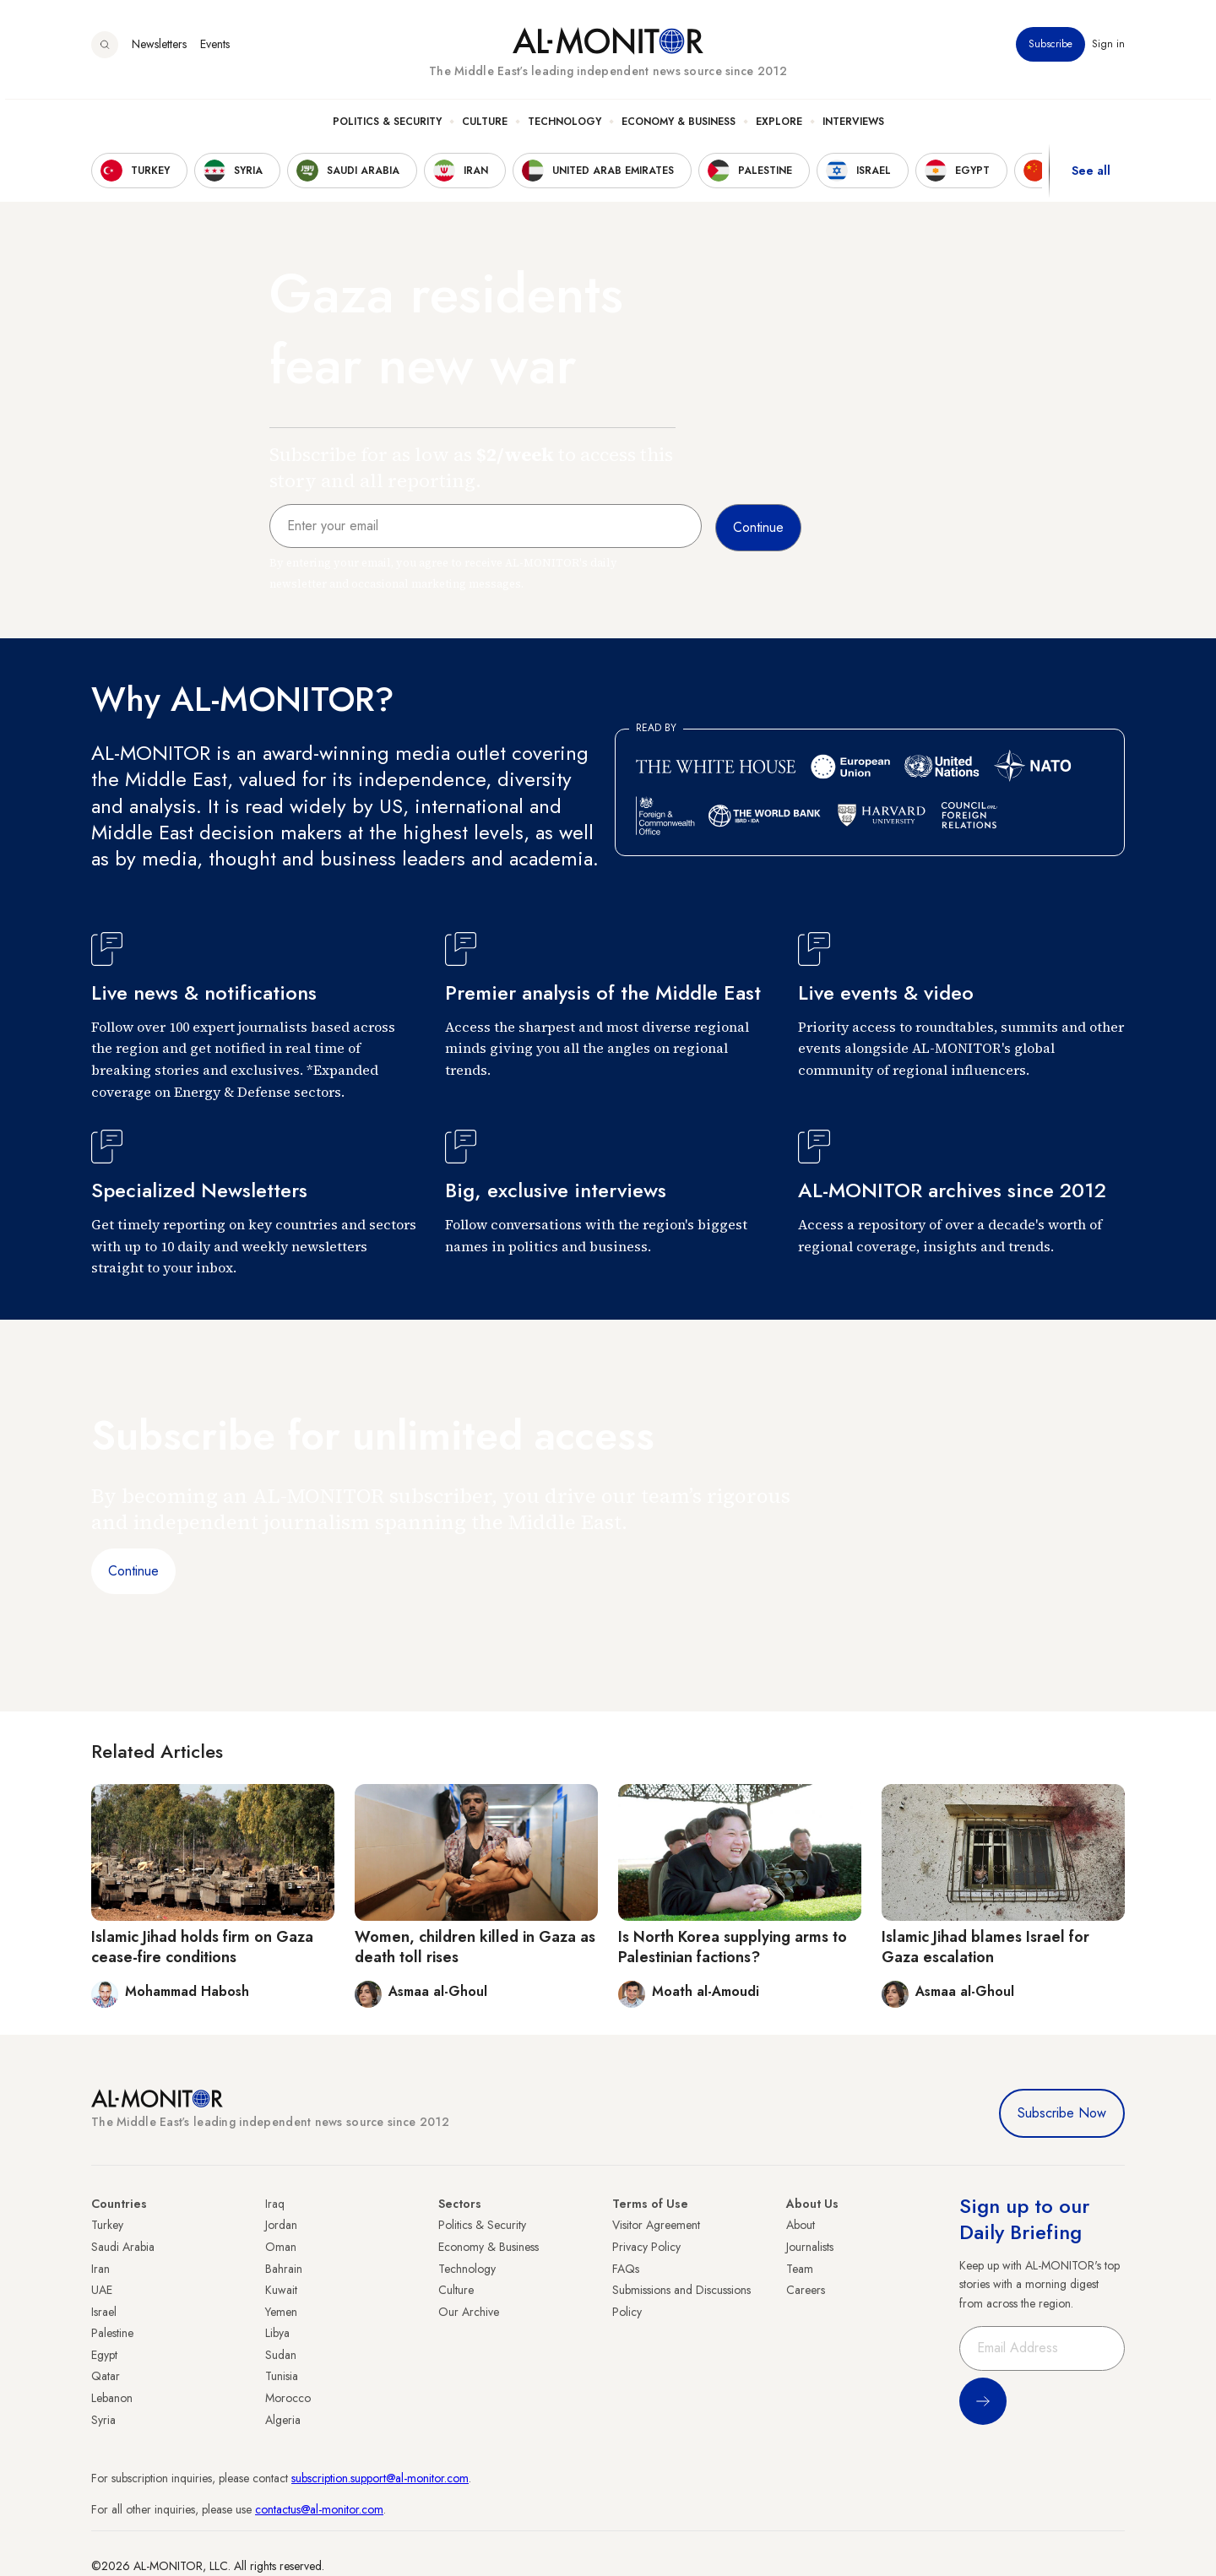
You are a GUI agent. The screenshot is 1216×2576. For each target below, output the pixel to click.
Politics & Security (387, 127)
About (800, 2224)
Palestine (112, 2332)
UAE (101, 2289)
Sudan (280, 2354)
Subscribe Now (1062, 2113)
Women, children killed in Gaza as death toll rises (475, 1946)
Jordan (281, 2224)
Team (799, 2268)
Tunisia (281, 2375)
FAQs (625, 2268)
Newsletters (159, 49)
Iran (100, 2268)
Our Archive (468, 2311)
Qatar (105, 2375)
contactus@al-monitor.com (319, 2509)
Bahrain (283, 2268)
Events (215, 49)
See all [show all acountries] (1091, 176)
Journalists (809, 2246)
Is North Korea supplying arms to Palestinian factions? (732, 1946)
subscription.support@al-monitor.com (380, 2478)
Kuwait (281, 2289)
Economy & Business (679, 127)
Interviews (853, 127)
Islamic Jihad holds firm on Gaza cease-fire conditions (202, 1946)
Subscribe (1050, 49)
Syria (103, 2419)
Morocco (288, 2397)
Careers (805, 2289)
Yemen (281, 2311)
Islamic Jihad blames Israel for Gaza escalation (985, 1946)
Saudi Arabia (123, 2246)
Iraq (275, 2203)
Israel (104, 2311)
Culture (485, 127)
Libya (277, 2332)
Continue (133, 1571)
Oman (280, 2246)
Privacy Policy (646, 2246)
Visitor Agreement (656, 2224)
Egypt (104, 2354)
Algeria (283, 2419)
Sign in (1108, 49)
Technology (564, 127)
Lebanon (112, 2397)
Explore (779, 127)
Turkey (107, 2224)
